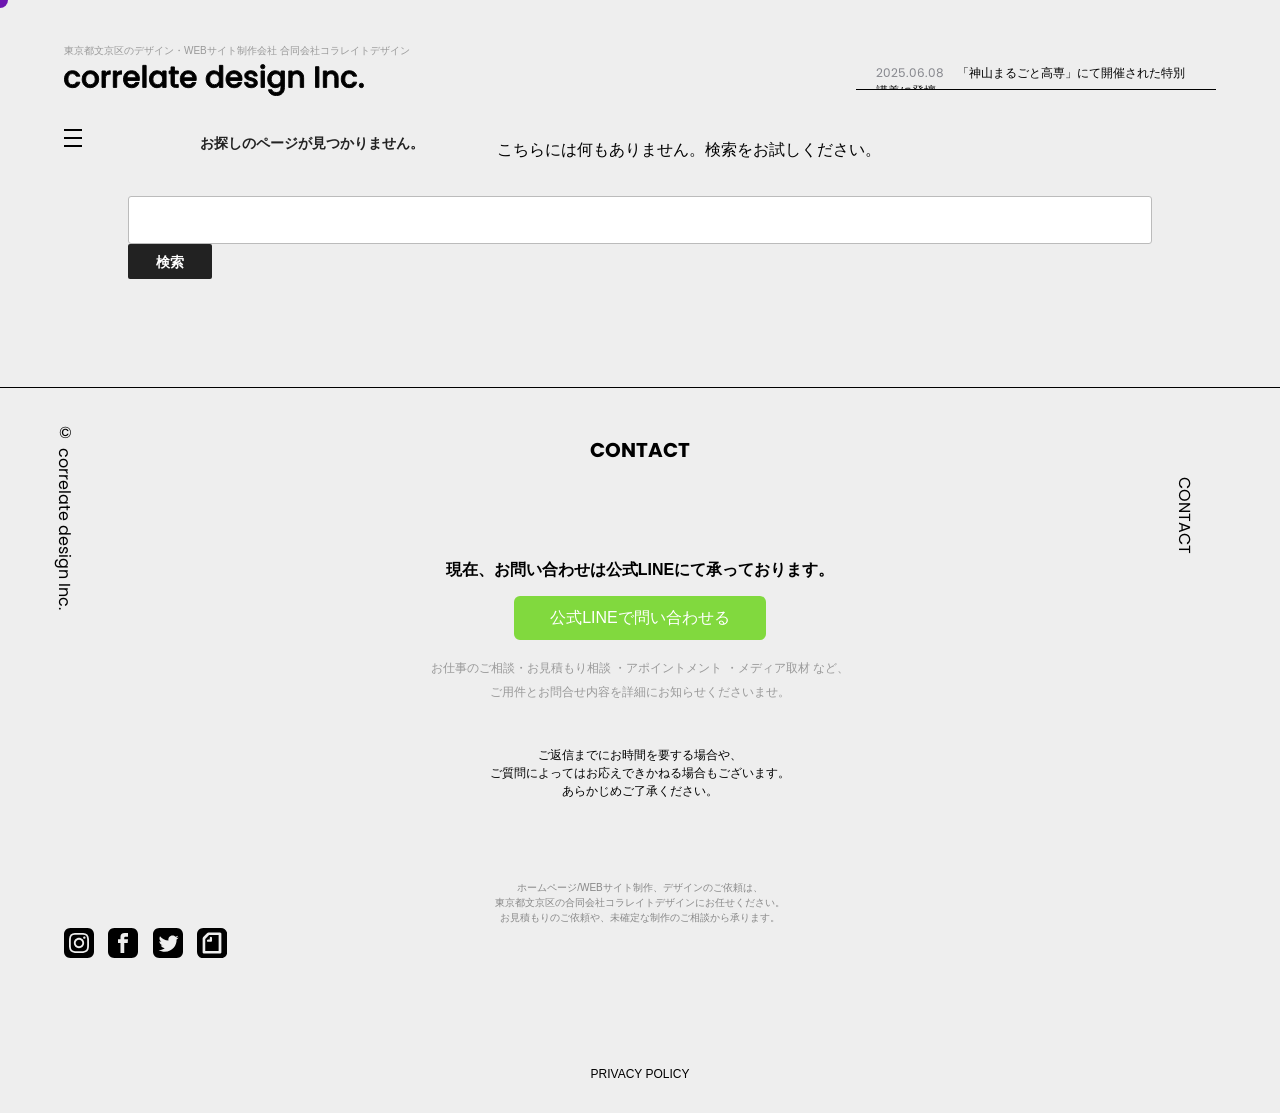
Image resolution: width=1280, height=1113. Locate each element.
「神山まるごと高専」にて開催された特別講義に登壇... (1030, 81)
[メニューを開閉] (89, 139)
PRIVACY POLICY (640, 1074)
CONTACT (1184, 514)
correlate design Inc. (64, 528)
